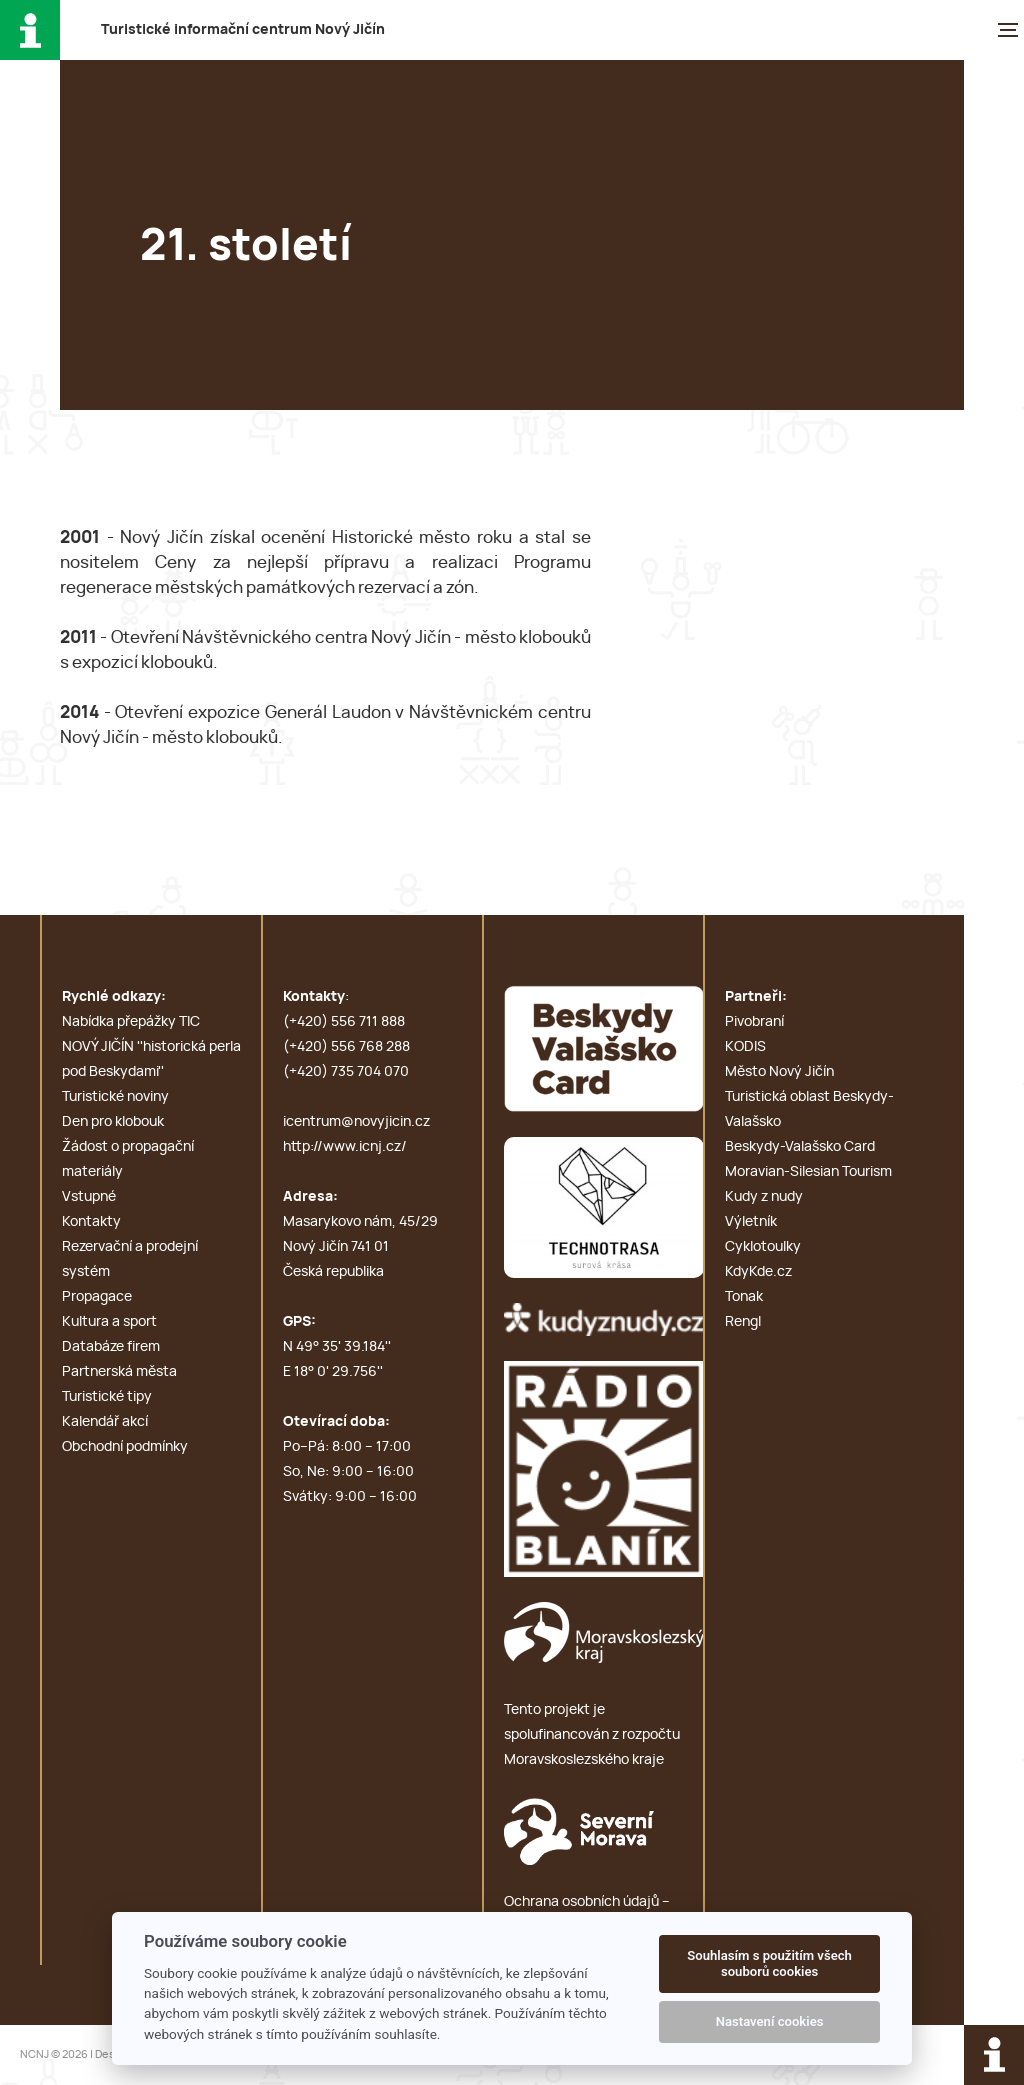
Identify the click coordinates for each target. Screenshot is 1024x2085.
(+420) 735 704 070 (346, 1072)
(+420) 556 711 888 (344, 1022)
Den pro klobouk (113, 1122)
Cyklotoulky (763, 1247)
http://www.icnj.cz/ (345, 1147)
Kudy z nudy (764, 1197)
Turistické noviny (115, 1097)
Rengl (743, 1322)
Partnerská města (119, 1372)
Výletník (751, 1222)
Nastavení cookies (770, 2021)
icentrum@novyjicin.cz (356, 1122)
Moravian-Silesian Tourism (808, 1172)
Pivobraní (754, 1022)
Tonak (744, 1297)
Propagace (97, 1297)
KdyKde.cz (758, 1272)
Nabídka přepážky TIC (131, 1022)
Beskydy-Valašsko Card (800, 1147)
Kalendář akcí (105, 1422)
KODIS (745, 1047)
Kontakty (91, 1222)
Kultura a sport (109, 1322)
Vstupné (89, 1197)
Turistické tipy (107, 1397)
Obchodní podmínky (125, 1447)
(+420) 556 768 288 (346, 1047)
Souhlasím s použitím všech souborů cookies (769, 1963)
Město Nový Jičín (779, 1072)
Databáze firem (111, 1347)
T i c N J (243, 30)
